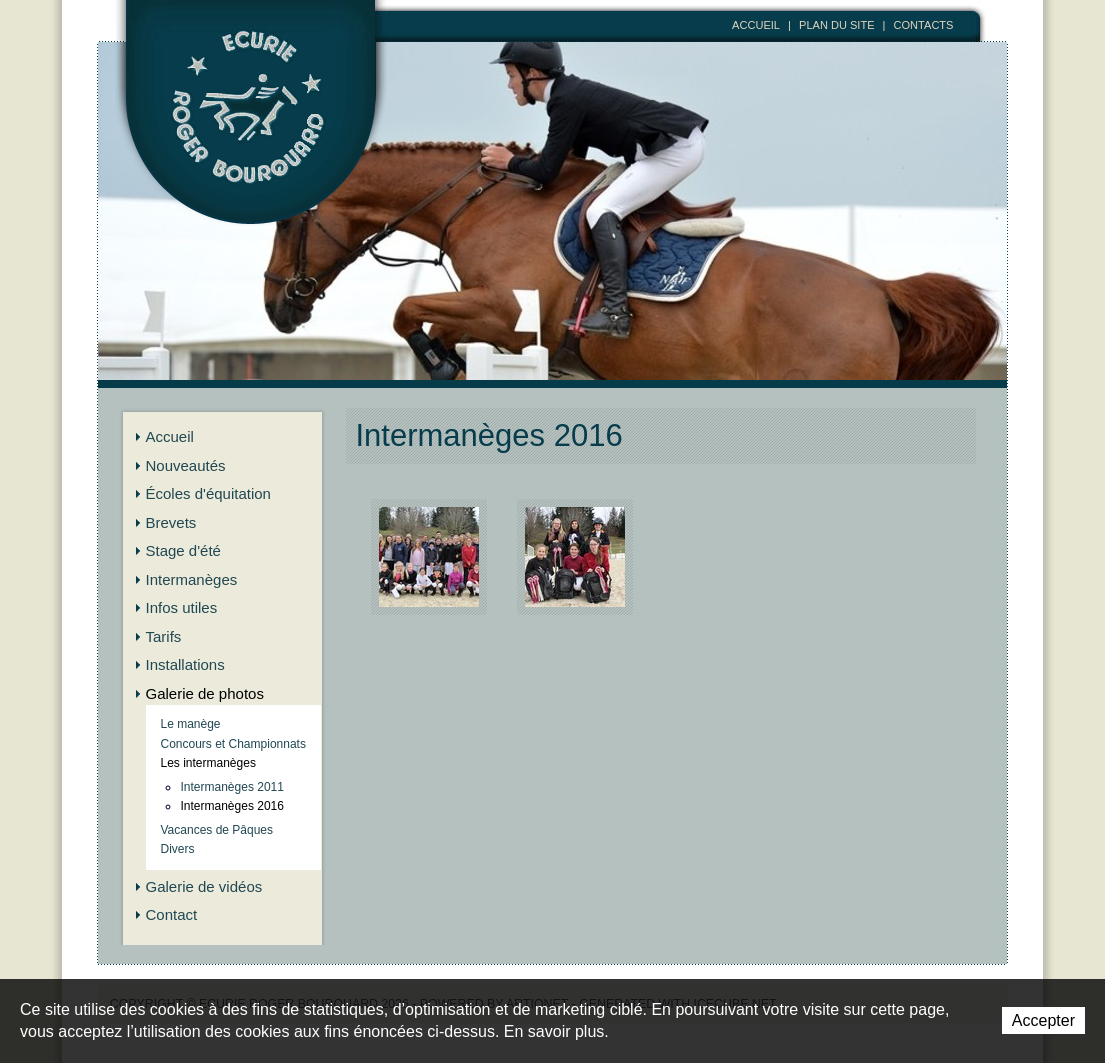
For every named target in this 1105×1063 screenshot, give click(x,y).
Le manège (191, 724)
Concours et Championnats (233, 744)
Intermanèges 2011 (232, 787)
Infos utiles (182, 607)
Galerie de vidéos (204, 886)
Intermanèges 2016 (232, 806)
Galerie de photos (205, 693)
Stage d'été (183, 550)
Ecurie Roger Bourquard (251, 137)
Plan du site (837, 25)
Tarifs (164, 636)
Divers (178, 849)
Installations (185, 664)
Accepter (1043, 1020)
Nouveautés (186, 465)
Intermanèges (192, 579)
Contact (172, 914)
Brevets (171, 522)
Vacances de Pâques (217, 830)
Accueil (756, 25)
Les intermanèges (208, 763)
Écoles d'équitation (208, 493)
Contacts (924, 25)
